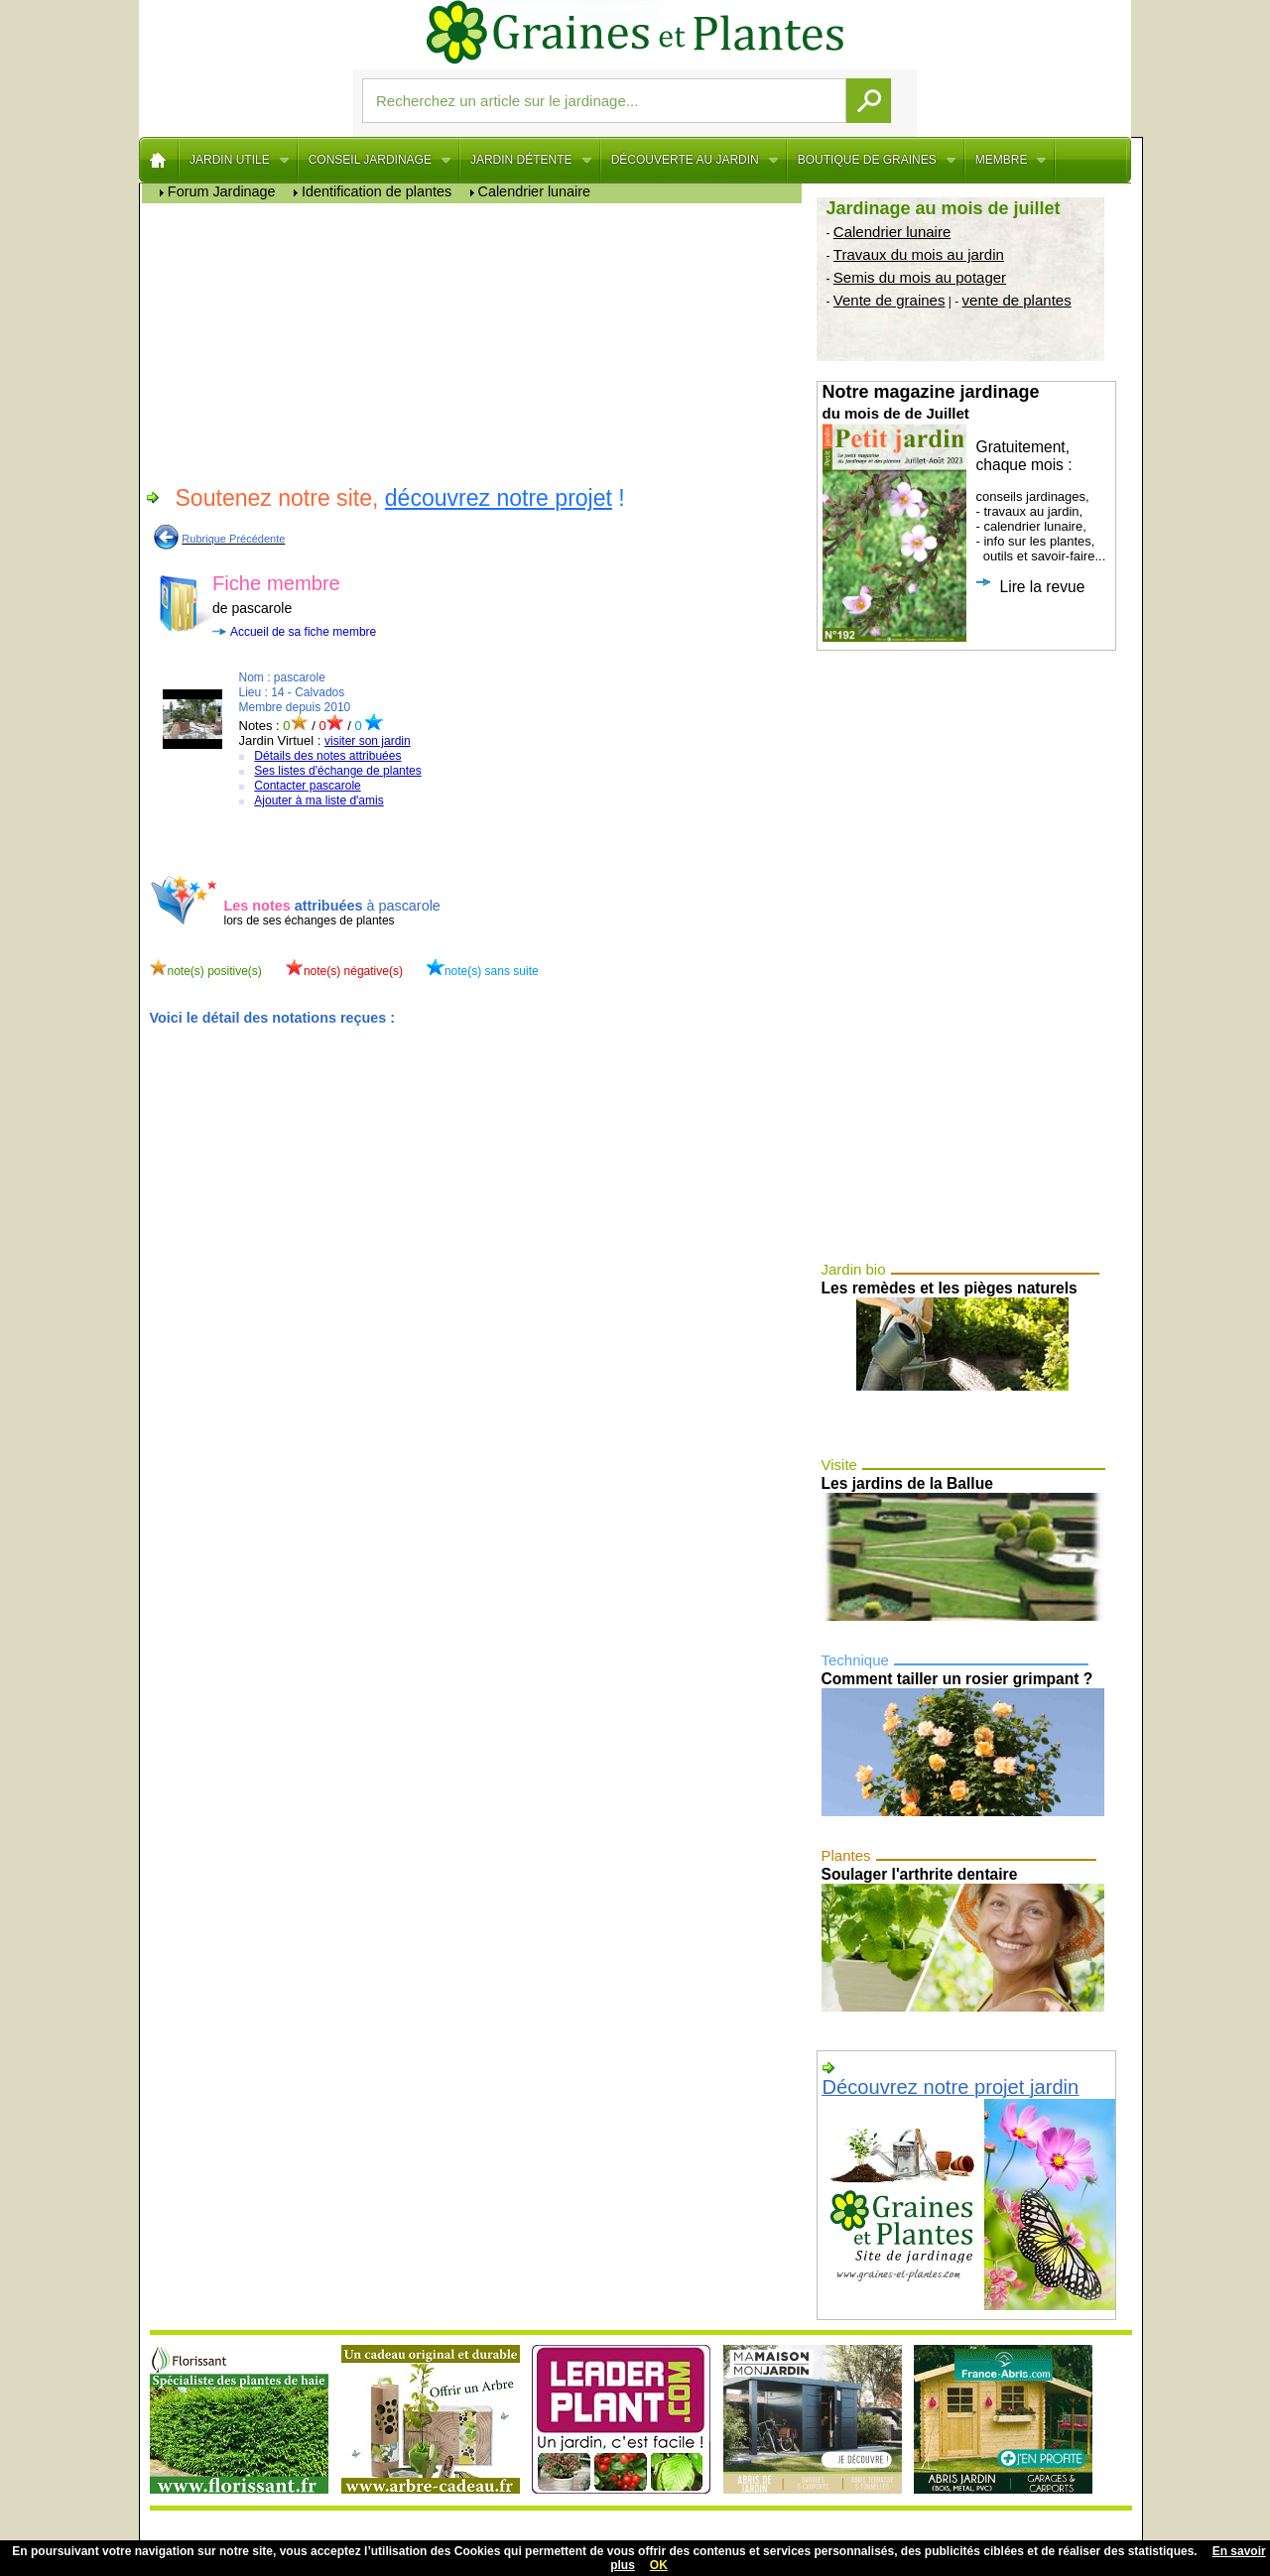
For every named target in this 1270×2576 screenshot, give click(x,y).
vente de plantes (1017, 300)
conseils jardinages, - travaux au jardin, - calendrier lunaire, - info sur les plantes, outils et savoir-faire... (964, 512)
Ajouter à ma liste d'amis (318, 800)
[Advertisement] (477, 342)
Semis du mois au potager (919, 277)
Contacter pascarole (307, 786)
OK (659, 2565)
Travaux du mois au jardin (918, 254)
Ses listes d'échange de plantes (337, 771)
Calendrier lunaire (892, 231)
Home (159, 160)
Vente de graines (889, 300)
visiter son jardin (367, 741)
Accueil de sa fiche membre (303, 632)
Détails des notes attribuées (327, 756)
